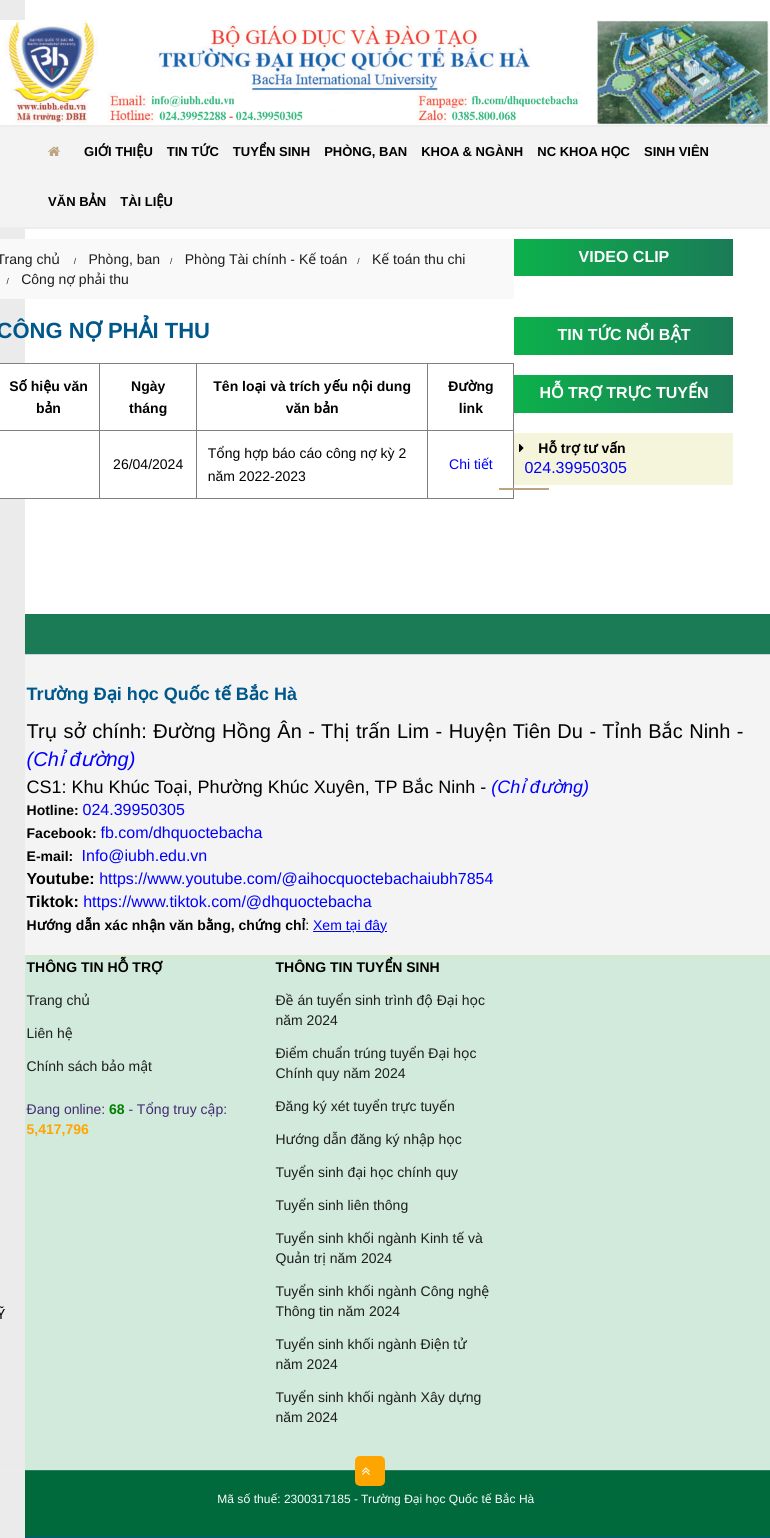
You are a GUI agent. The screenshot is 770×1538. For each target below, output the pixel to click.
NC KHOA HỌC (583, 151)
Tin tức (193, 151)
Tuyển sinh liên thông (342, 1205)
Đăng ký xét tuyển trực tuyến (365, 1106)
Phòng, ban (365, 151)
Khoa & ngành (472, 151)
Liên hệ (50, 1033)
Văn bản (77, 201)
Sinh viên (676, 151)
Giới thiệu (118, 151)
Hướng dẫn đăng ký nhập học (369, 1139)
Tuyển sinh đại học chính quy (367, 1172)
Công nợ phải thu (75, 279)
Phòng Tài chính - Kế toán (266, 259)
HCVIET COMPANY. (548, 1503)
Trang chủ (58, 1000)
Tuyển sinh (271, 151)
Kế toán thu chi (419, 259)
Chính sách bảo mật (89, 1066)
